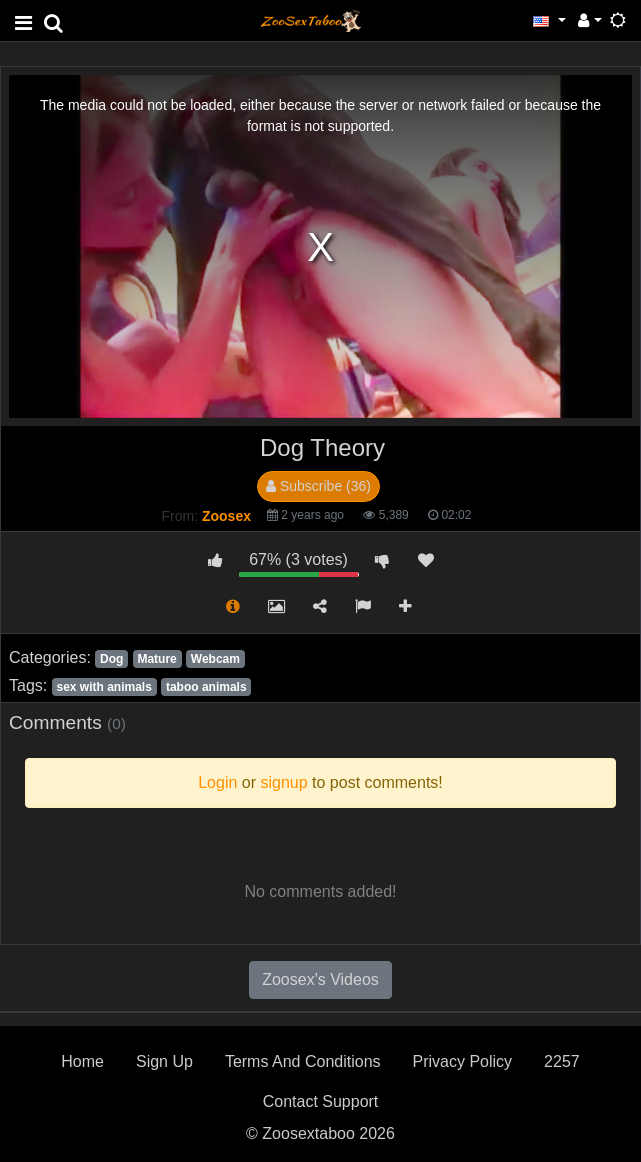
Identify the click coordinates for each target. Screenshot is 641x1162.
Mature (156, 659)
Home (82, 1061)
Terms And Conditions (303, 1061)
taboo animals (206, 687)
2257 (562, 1061)
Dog (111, 659)
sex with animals (103, 687)
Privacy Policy (463, 1061)
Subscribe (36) (318, 486)
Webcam (215, 659)
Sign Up (164, 1061)
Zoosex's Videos (320, 979)
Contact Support (321, 1101)
